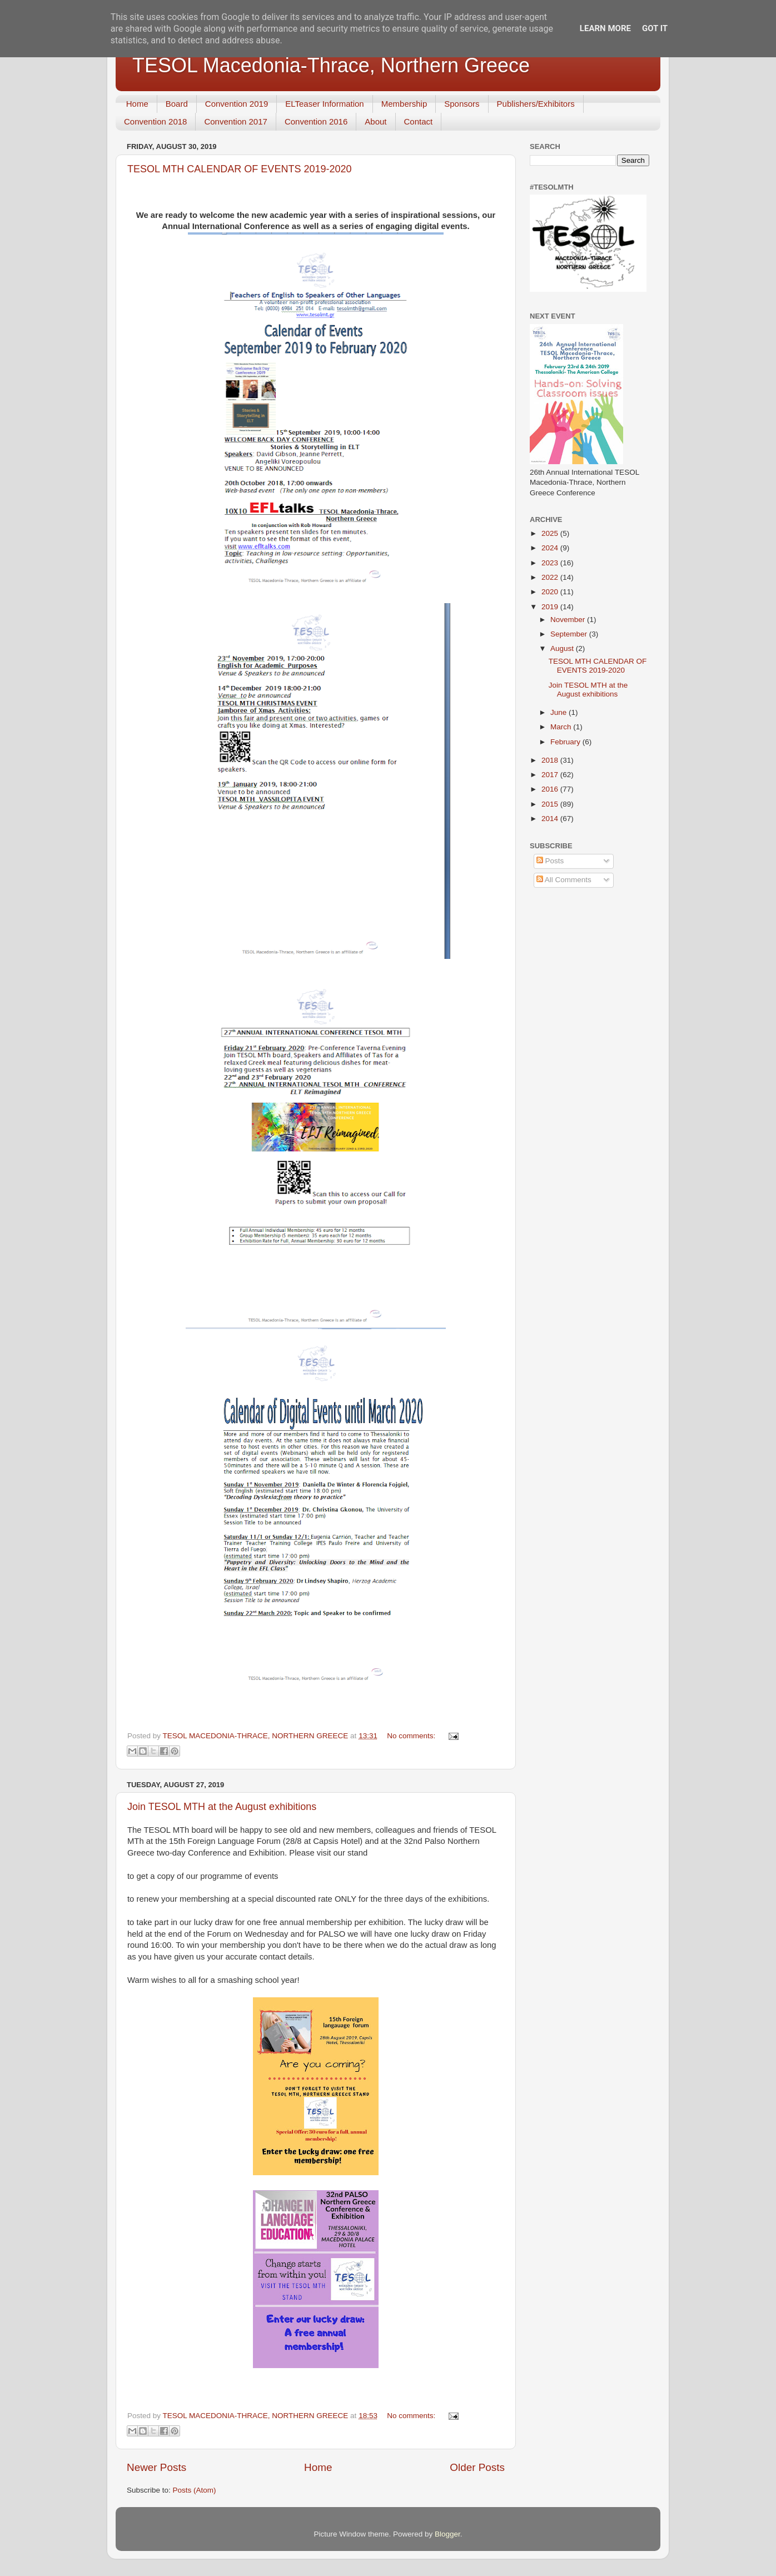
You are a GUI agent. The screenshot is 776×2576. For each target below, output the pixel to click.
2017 (550, 774)
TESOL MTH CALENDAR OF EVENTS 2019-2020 (239, 169)
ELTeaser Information (324, 103)
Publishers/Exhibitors (536, 103)
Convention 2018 (155, 121)
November (568, 619)
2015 (550, 804)
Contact (418, 121)
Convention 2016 (316, 121)
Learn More (605, 28)
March (561, 727)
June (559, 712)
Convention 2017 (235, 121)
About (375, 121)
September (569, 634)
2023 (550, 563)
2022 (550, 577)
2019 (550, 607)
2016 (550, 789)
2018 (550, 760)
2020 (550, 592)
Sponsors (461, 103)
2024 (550, 548)
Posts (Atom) (194, 2490)
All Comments (563, 880)
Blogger (447, 2534)
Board (177, 103)
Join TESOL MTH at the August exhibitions (221, 1806)
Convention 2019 (236, 103)
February (566, 742)
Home (137, 103)
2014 (550, 818)
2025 (550, 533)
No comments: (412, 1736)
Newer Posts (156, 2467)
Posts (550, 861)
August (563, 648)
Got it (655, 28)
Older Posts (477, 2467)
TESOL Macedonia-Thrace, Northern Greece (331, 65)
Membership (404, 103)
